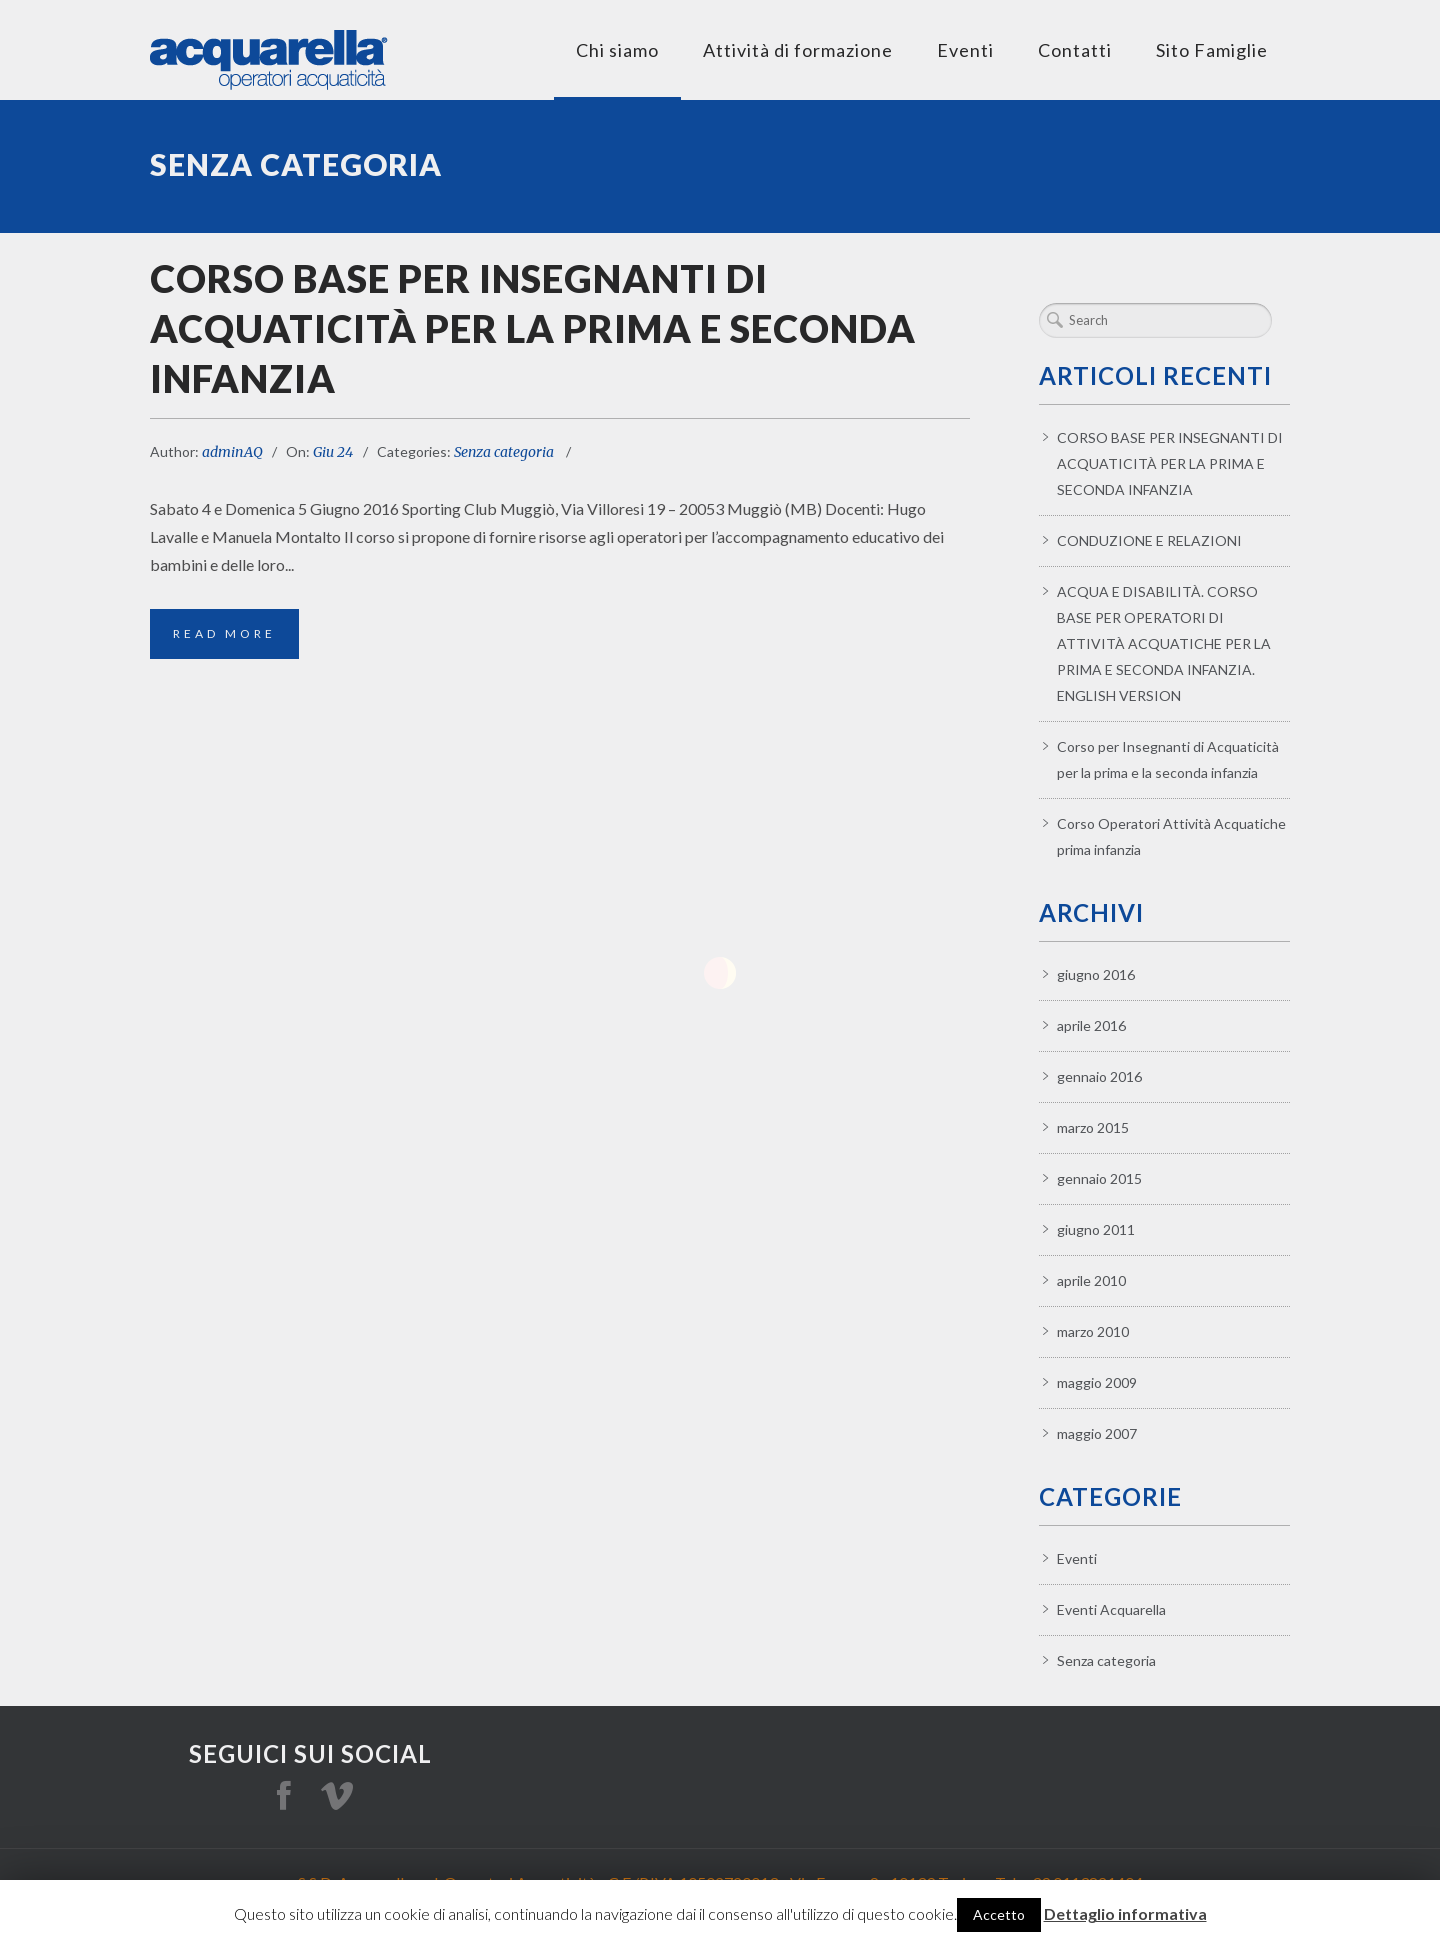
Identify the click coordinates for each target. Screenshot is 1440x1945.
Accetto (999, 1914)
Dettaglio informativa (1125, 1913)
